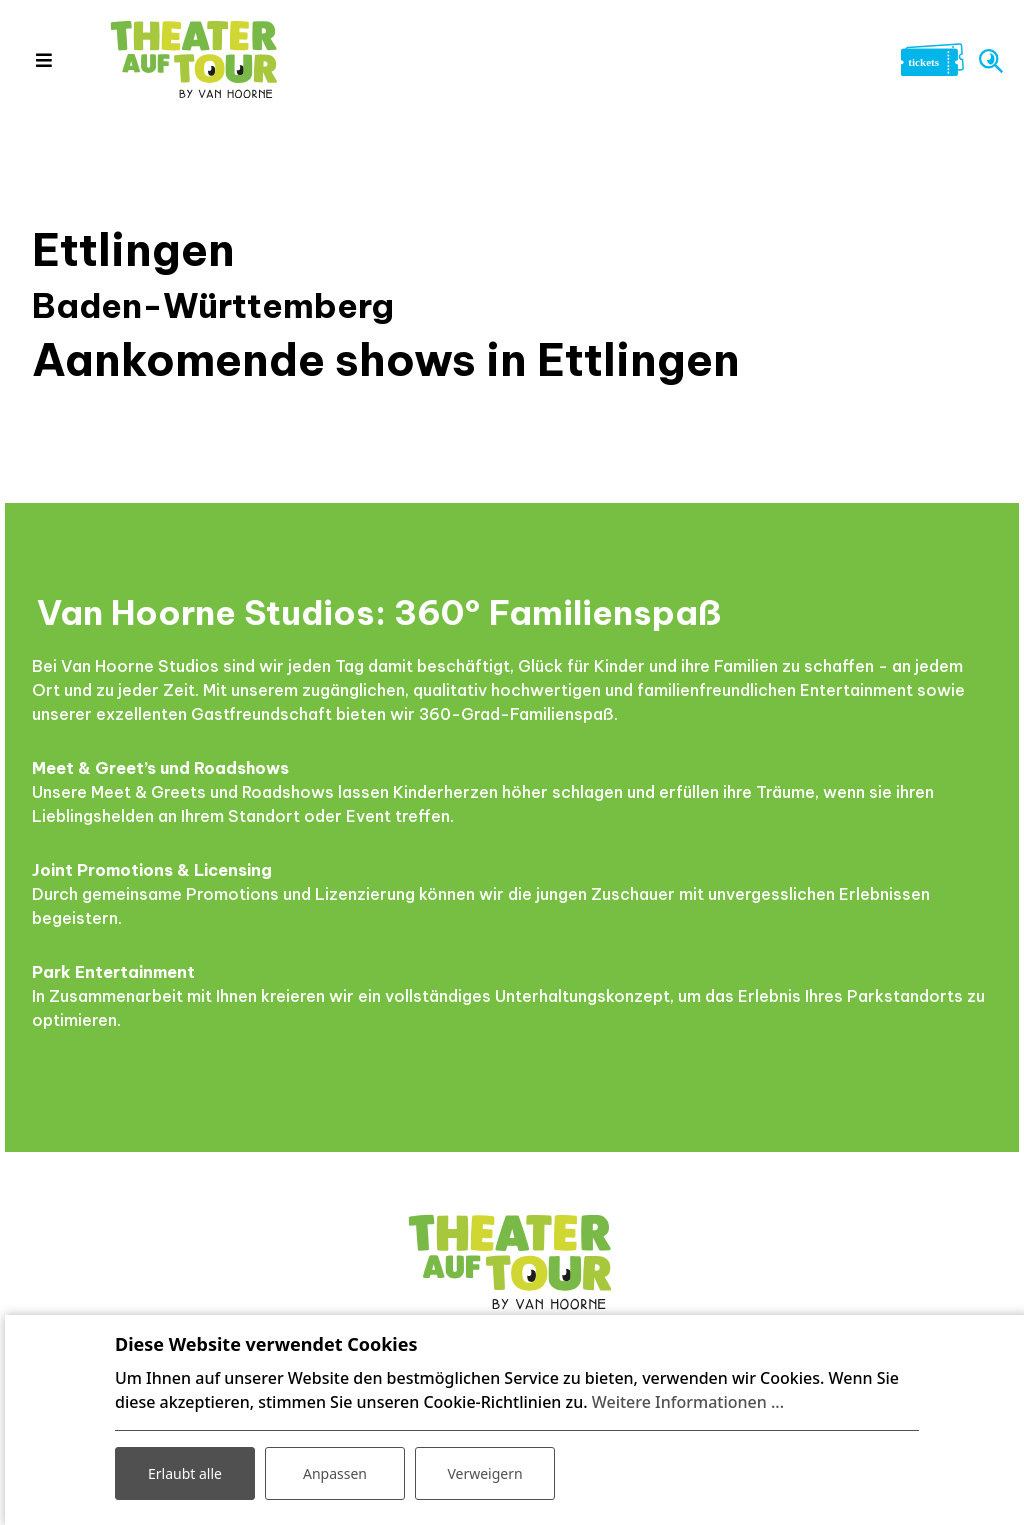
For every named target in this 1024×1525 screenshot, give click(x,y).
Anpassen (335, 1473)
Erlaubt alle (185, 1473)
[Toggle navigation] (43, 60)
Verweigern (484, 1473)
